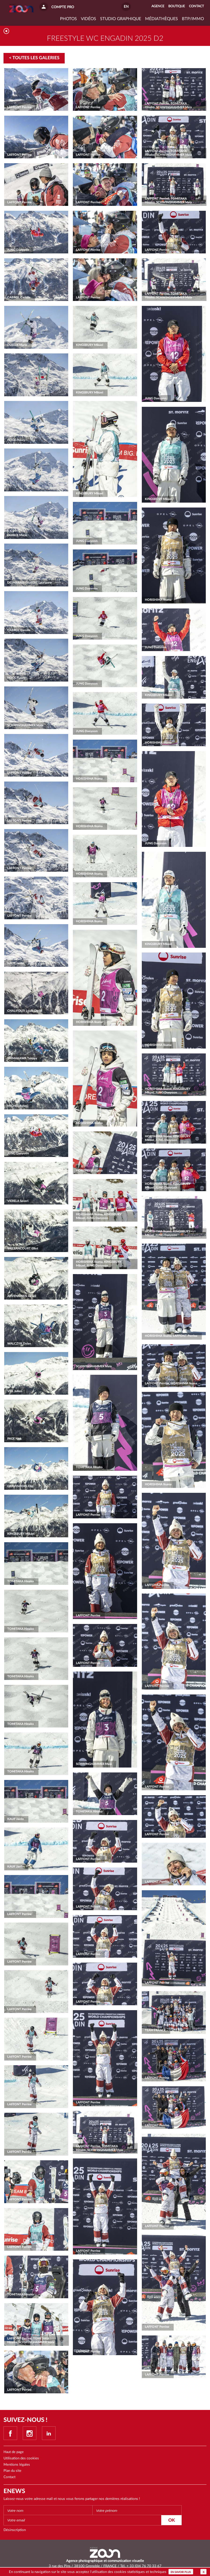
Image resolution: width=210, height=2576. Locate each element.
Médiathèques (161, 19)
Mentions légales (17, 2464)
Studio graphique (120, 19)
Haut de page (14, 2452)
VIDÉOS (88, 19)
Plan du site (12, 2470)
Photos (68, 19)
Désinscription (15, 2530)
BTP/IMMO (193, 19)
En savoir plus (181, 2572)
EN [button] (126, 6)
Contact (9, 2477)
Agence (157, 6)
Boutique (176, 6)
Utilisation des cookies (21, 2458)
